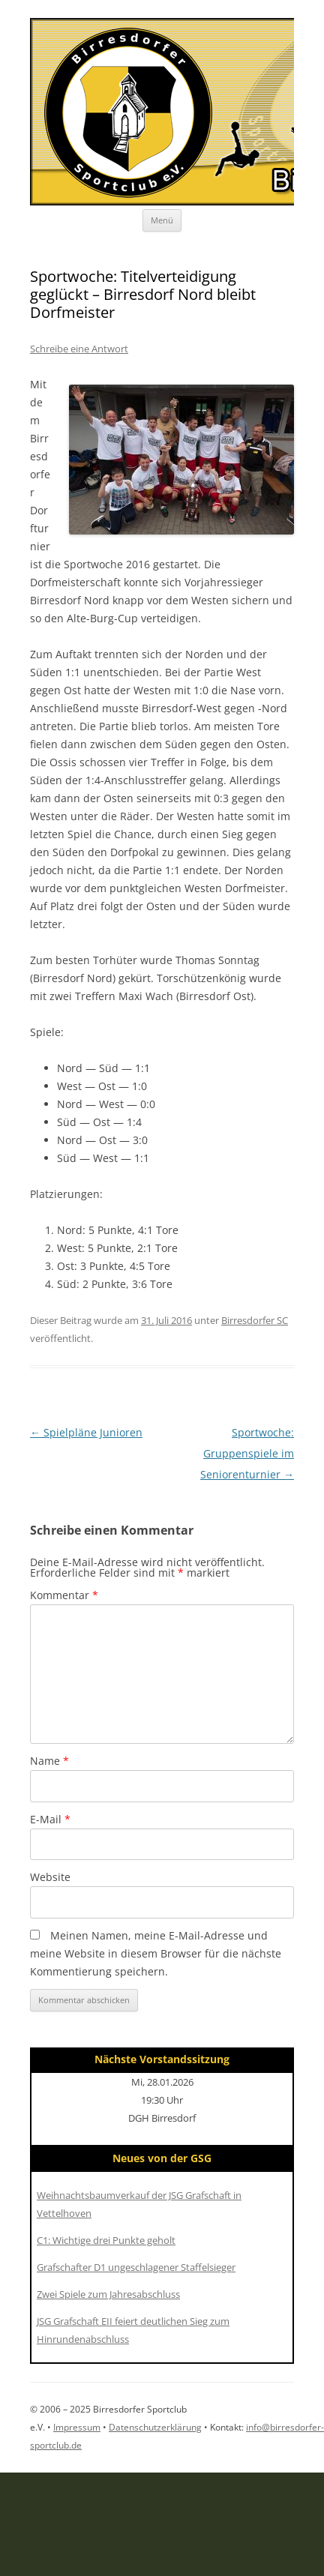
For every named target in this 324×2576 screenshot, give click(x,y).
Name (49, 1761)
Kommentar (64, 1595)
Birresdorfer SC (254, 1320)
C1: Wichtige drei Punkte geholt (106, 2240)
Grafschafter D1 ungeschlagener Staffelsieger (136, 2267)
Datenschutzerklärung (155, 2427)
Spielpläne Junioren (86, 1432)
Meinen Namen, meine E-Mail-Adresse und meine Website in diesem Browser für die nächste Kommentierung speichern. (155, 1953)
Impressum (76, 2427)
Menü (162, 220)
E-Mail (50, 1819)
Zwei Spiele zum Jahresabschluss (108, 2294)
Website (50, 1877)
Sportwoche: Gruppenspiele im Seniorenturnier (247, 1453)
